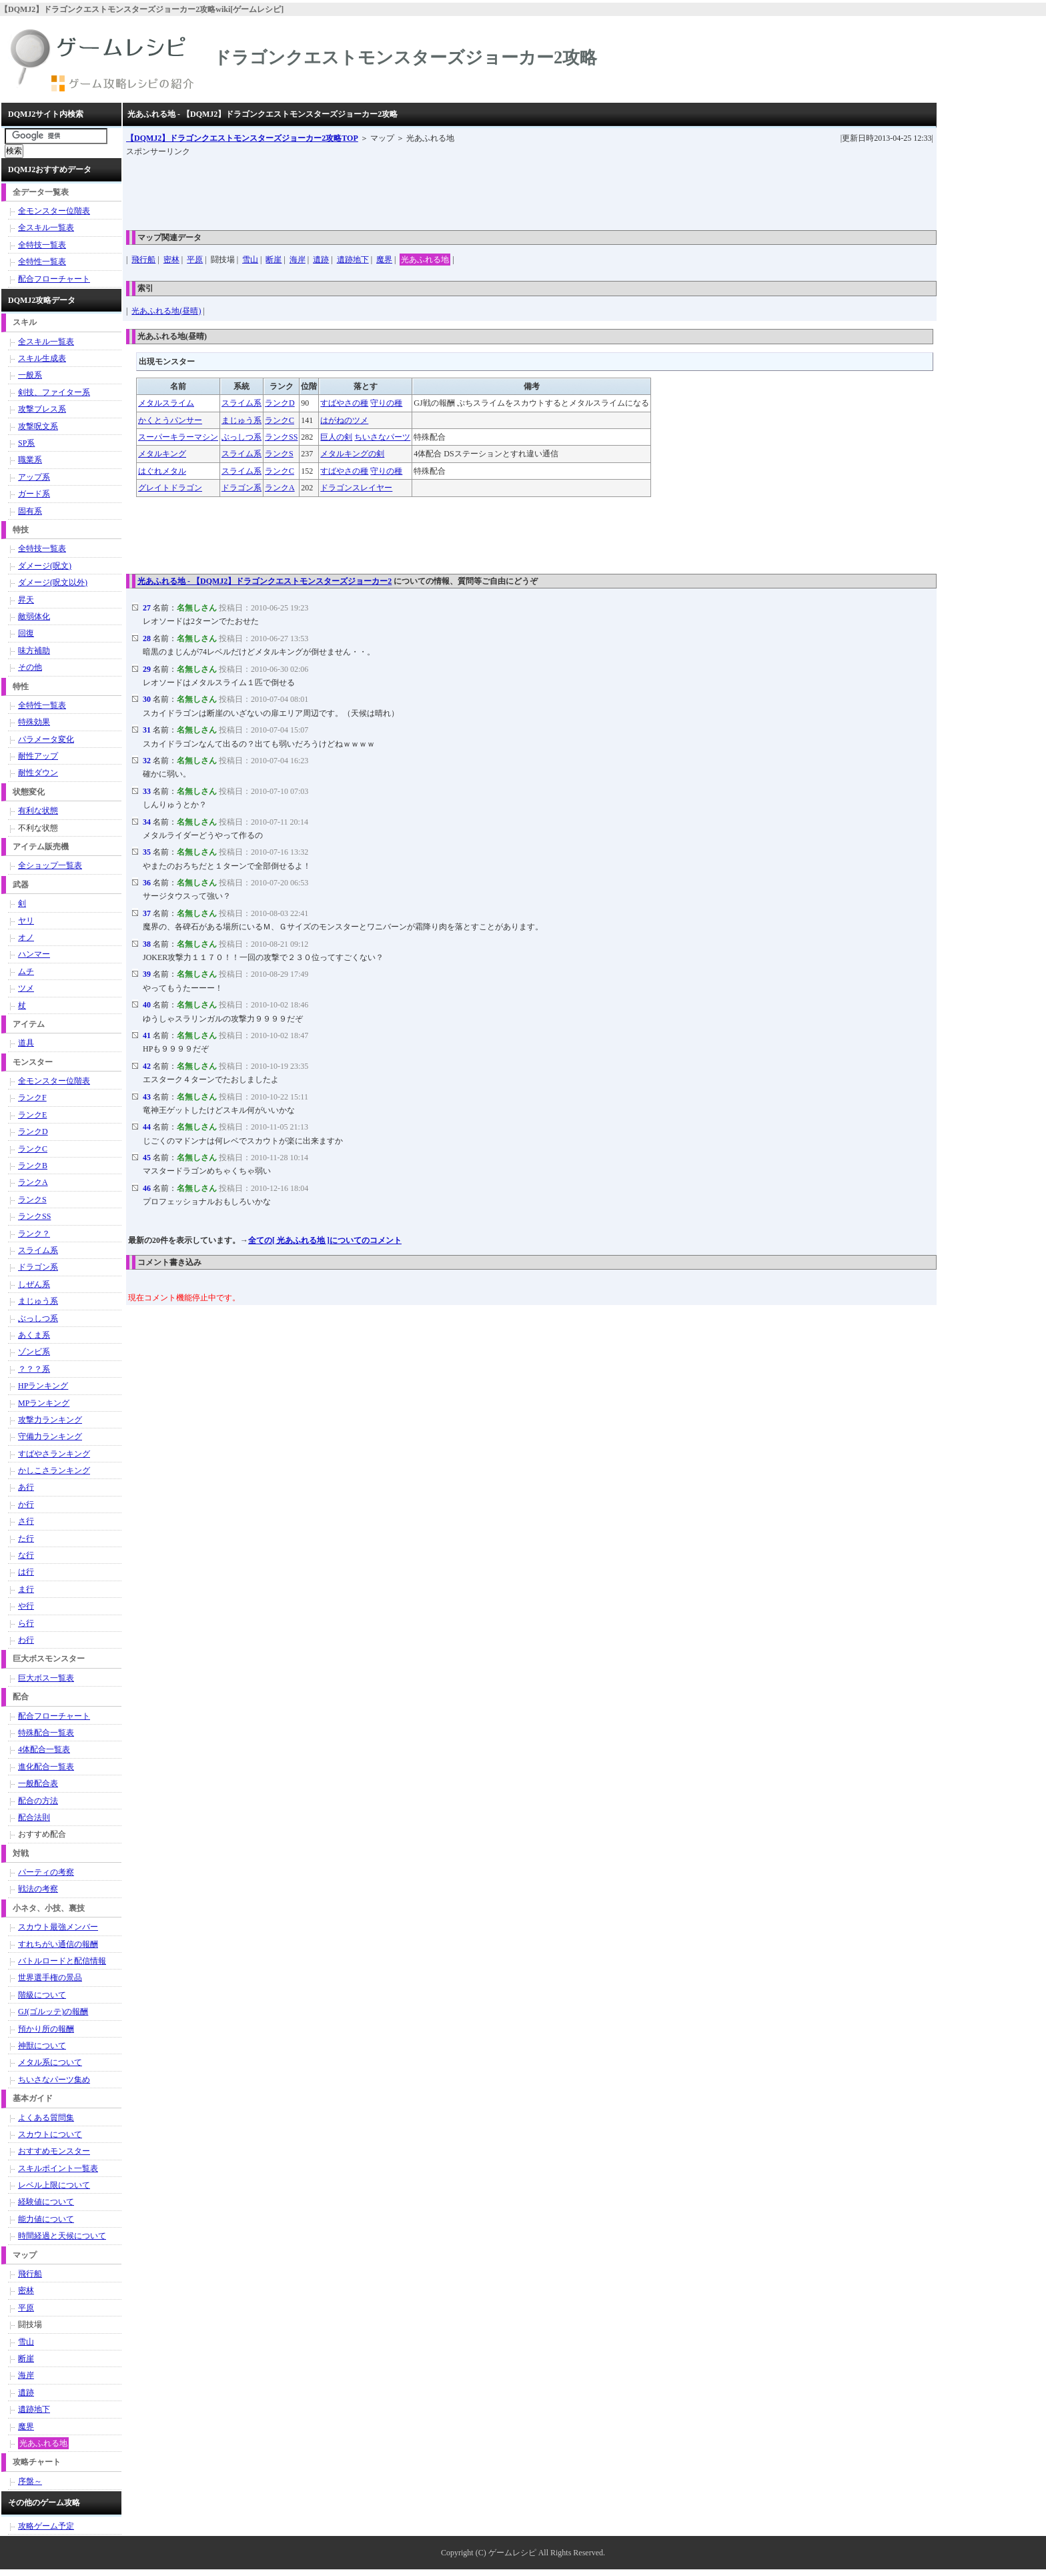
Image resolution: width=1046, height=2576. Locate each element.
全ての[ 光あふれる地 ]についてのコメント (325, 1240)
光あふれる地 (425, 259)
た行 (26, 1538)
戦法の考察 (38, 1888)
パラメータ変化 (46, 739)
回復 (26, 633)
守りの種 (386, 403)
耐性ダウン (38, 772)
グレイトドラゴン (170, 487)
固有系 (30, 511)
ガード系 (34, 493)
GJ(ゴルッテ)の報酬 (53, 2011)
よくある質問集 (46, 2117)
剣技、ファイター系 (54, 392)
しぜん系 (34, 1284)
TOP (242, 138)
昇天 (26, 599)
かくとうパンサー (170, 420)
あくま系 (34, 1335)
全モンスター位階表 (54, 211)
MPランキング (43, 1403)
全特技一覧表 (42, 245)
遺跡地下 (353, 259)
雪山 (250, 259)
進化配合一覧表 (46, 1766)
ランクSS (281, 437)
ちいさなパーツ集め (54, 2079)
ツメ (26, 988)
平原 (195, 259)
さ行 (26, 1521)
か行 (26, 1504)
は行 (26, 1572)
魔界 (384, 259)
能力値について (46, 2219)
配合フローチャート (54, 279)
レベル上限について (54, 2185)
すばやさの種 (344, 403)
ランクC (279, 420)
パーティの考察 (46, 1872)
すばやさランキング (54, 1453)
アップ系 (34, 477)
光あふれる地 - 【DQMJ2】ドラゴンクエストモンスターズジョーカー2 (264, 581)
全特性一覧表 (42, 261)
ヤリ (26, 920)
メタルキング (162, 453)
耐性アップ (38, 756)
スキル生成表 (42, 358)
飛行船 (143, 259)
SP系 (26, 443)
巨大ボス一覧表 (46, 1678)
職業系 (30, 459)
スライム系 (241, 403)
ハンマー (34, 954)
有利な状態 (38, 810)
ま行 (26, 1589)
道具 (26, 1042)
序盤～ (30, 2481)
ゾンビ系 (34, 1351)
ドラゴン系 (241, 487)
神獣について (42, 2045)
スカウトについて (50, 2134)
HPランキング (43, 1385)
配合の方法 (38, 1800)
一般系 (30, 375)
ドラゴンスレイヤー (356, 487)
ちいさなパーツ (382, 437)
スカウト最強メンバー (58, 1926)
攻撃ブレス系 (42, 409)
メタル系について (50, 2062)
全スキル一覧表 (46, 227)
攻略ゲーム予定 (46, 2526)
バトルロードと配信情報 (62, 1961)
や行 (26, 1606)
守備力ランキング (50, 1436)
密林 (171, 259)
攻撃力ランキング (50, 1419)
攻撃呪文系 (38, 426)
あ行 (26, 1487)
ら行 (26, 1623)
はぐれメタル (162, 471)
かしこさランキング (54, 1470)
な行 (26, 1555)
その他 (30, 667)
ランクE (32, 1115)
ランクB (32, 1165)
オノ (26, 937)
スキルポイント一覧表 (58, 2168)
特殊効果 (34, 722)
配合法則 (34, 1817)
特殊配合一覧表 (46, 1732)
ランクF (32, 1097)
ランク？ (34, 1233)
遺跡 (321, 259)
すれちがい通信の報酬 (58, 1944)
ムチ (26, 971)
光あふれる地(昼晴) (166, 311)
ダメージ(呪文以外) (52, 582)
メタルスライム (166, 403)
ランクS (279, 453)
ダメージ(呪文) (44, 565)
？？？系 (34, 1369)
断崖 (274, 259)
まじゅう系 (241, 420)
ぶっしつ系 (241, 437)
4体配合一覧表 (44, 1749)
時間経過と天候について (62, 2235)
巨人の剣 (336, 437)
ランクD (280, 403)
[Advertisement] (369, 189)
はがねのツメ (344, 420)
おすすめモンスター (54, 2151)
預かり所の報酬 (46, 2029)
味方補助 (34, 650)
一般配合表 (38, 1783)
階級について (42, 1995)
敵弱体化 (34, 616)
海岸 (298, 259)
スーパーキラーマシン (178, 437)
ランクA (280, 487)
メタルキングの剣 (352, 453)
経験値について (46, 2201)
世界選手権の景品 (50, 1977)
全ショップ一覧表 (50, 865)
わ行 (26, 1640)
